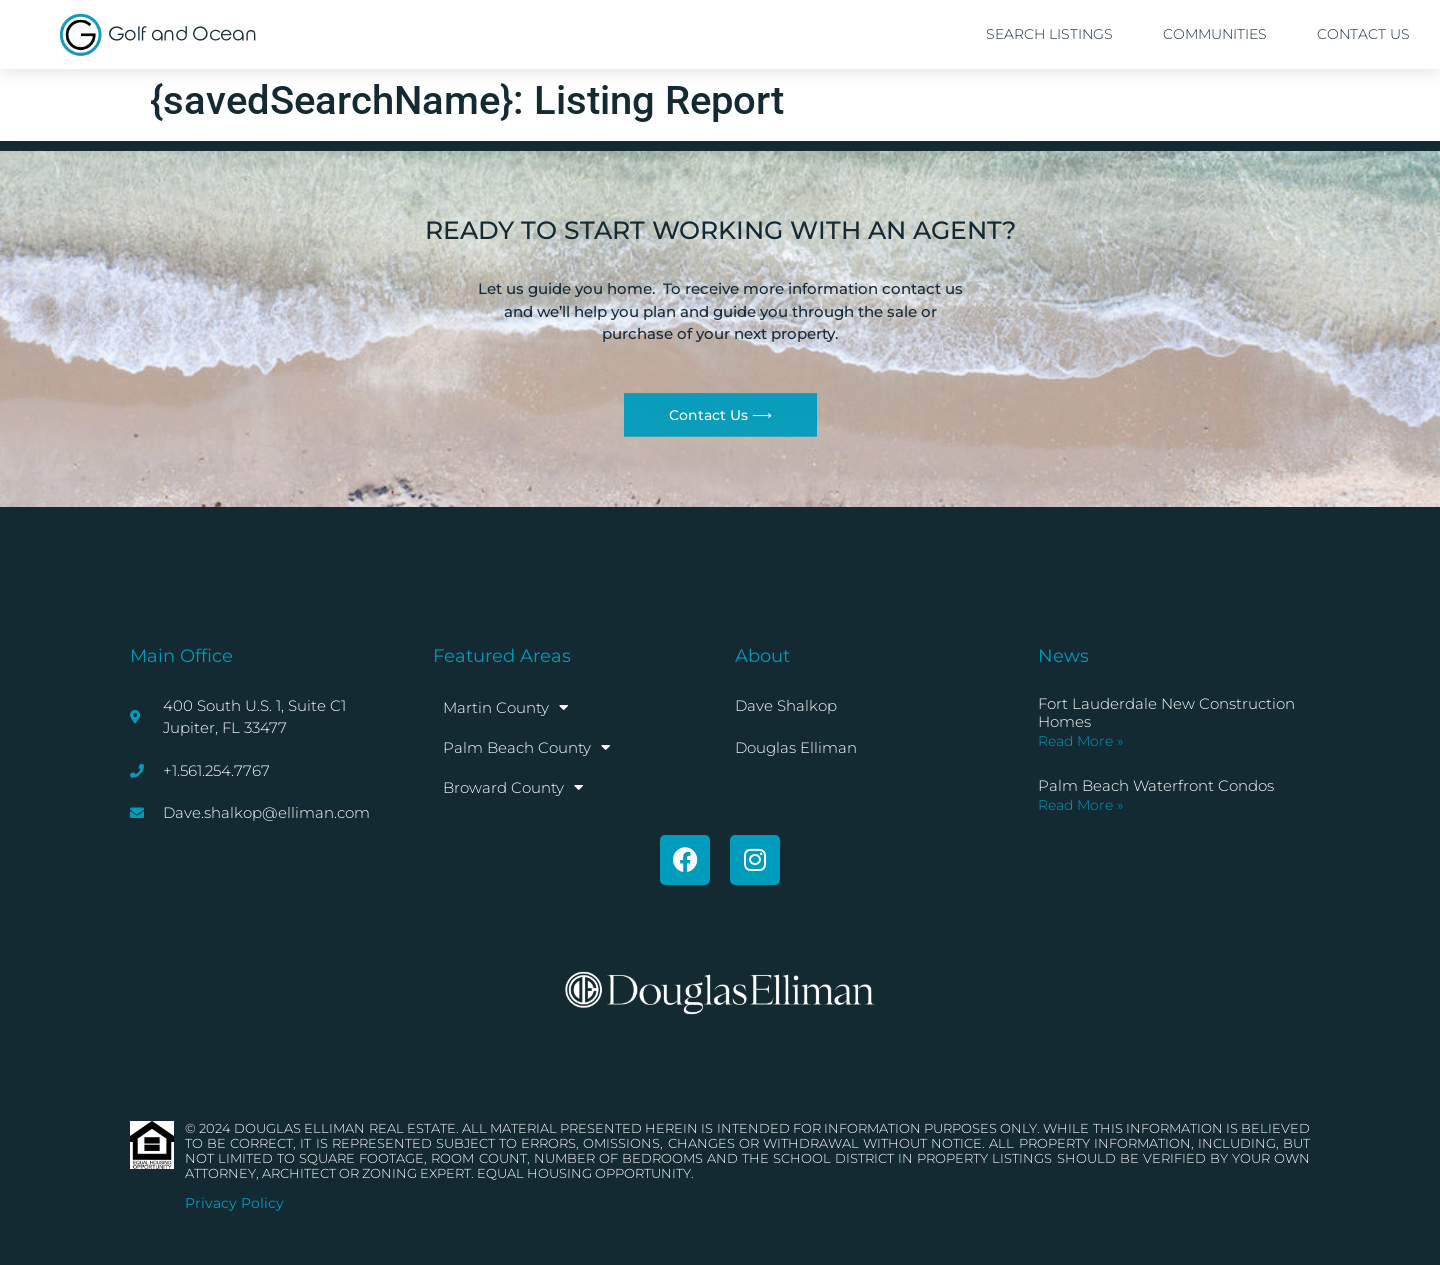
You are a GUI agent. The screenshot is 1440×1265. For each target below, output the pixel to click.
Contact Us (1363, 34)
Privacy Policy (234, 1203)
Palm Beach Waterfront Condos (1156, 785)
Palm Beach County (526, 747)
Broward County (513, 787)
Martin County (505, 707)
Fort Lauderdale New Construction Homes (1166, 712)
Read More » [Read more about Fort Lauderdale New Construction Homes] (1080, 741)
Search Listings (1049, 34)
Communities (1215, 34)
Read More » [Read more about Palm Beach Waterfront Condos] (1080, 805)
